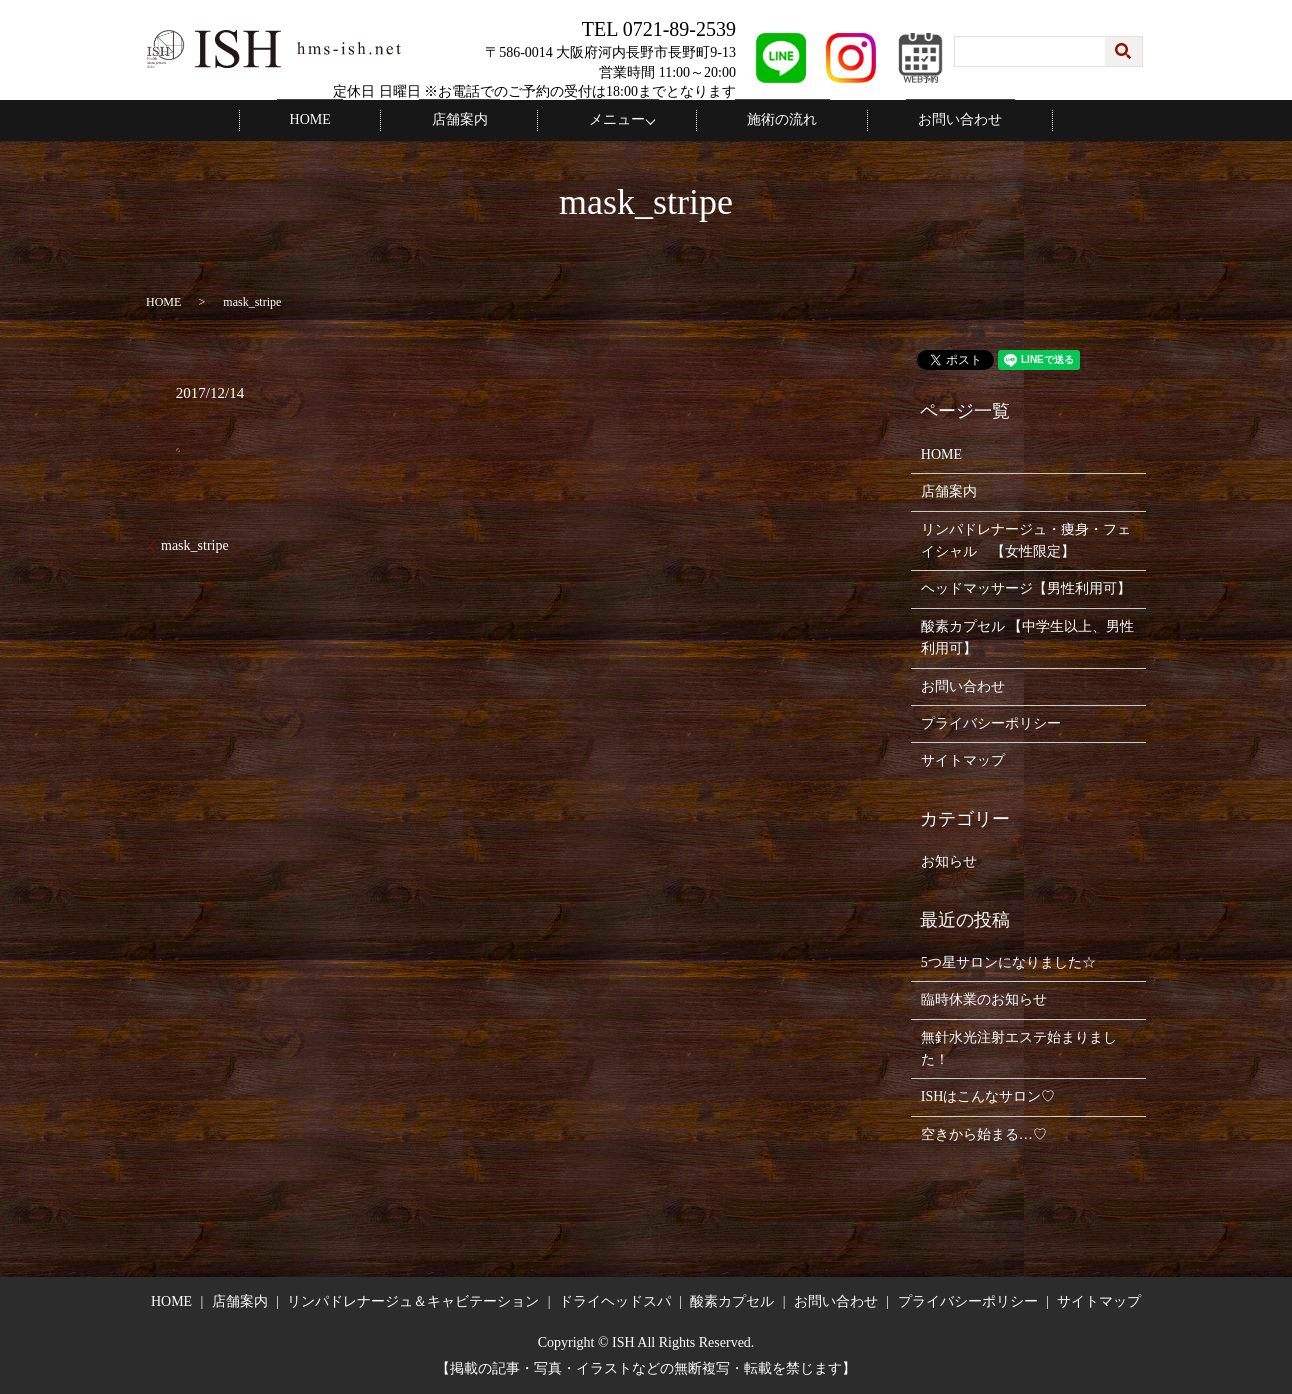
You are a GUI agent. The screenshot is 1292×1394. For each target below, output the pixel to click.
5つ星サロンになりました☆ (1008, 961)
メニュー (611, 119)
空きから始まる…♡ (984, 1133)
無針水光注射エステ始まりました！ (1019, 1046)
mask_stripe (195, 544)
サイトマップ (963, 759)
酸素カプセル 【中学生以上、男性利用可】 (1028, 636)
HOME (353, 119)
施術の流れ (764, 119)
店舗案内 (478, 119)
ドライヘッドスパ (615, 1300)
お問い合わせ (917, 119)
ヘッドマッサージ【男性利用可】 (1026, 587)
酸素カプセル (732, 1300)
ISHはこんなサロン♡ (988, 1095)
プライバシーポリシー (991, 722)
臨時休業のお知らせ (984, 998)
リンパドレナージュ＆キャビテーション (413, 1300)
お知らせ (949, 860)
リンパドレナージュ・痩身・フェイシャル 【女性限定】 (1026, 538)
